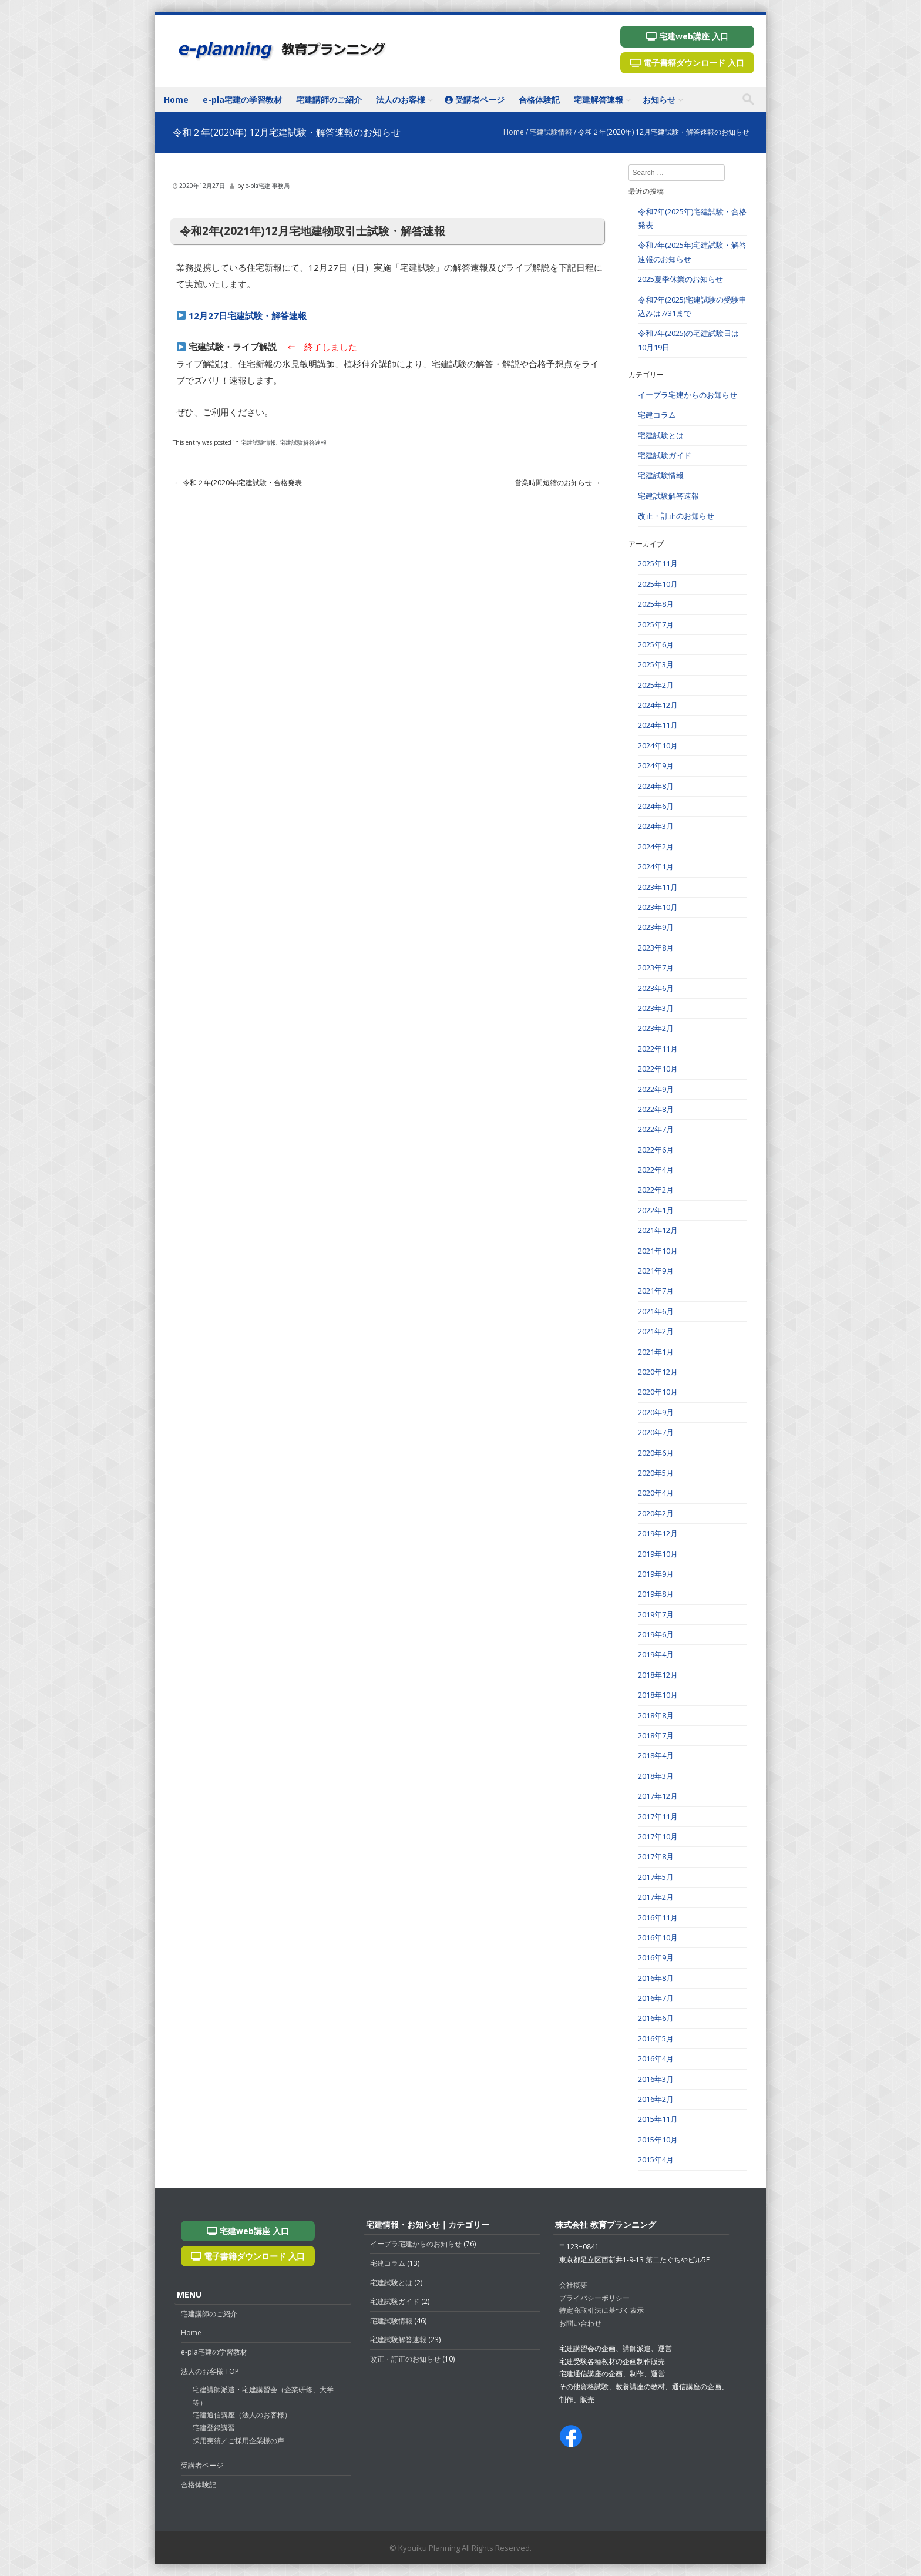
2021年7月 (656, 1290)
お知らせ (659, 99)
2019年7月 (656, 1614)
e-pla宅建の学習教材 (242, 99)
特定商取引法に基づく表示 (601, 2310)
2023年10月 (658, 907)
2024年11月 (658, 725)
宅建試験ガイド (664, 455)
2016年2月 (656, 2099)
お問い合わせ (580, 2323)
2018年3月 (656, 1776)
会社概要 (573, 2285)
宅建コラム (657, 414)
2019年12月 (658, 1533)
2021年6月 (656, 1311)
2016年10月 (658, 1937)
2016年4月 (656, 2058)
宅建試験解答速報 (303, 442)
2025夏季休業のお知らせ (680, 279)
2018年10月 (658, 1695)
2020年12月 (658, 1371)
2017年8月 (656, 1856)
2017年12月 (658, 1796)
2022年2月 (656, 1189)
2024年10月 (658, 745)
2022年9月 (656, 1089)
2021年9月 (656, 1270)
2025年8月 (656, 604)
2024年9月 (656, 765)
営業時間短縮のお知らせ (558, 483)
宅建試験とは (661, 435)
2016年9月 (656, 1957)
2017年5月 (656, 1877)
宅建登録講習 (214, 2428)
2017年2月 (656, 1897)
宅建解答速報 (598, 99)
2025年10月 (658, 584)
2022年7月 (656, 1129)
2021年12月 (658, 1230)
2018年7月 (656, 1735)
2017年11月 (658, 1816)
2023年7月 (656, 967)
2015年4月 (656, 2159)
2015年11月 (658, 2119)
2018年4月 (656, 1755)
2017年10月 (658, 1836)
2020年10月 (658, 1391)
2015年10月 (658, 2139)
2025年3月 (656, 664)
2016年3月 (656, 2079)
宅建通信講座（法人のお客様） (242, 2415)
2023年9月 (656, 927)
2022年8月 (656, 1109)
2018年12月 (658, 1675)
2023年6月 (656, 988)
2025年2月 (656, 685)
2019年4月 (656, 1654)
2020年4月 (656, 1492)
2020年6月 (656, 1452)
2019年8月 (656, 1593)
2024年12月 (658, 705)
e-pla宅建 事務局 (268, 186)
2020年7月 (656, 1432)
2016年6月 (656, 2018)
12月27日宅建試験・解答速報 (242, 315)
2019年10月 (658, 1554)
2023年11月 (658, 887)
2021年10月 (658, 1250)
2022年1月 (656, 1210)
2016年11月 (658, 1917)
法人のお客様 (400, 99)
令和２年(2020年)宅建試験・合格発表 (238, 483)
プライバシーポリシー (594, 2298)
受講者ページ (475, 99)
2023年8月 (656, 947)
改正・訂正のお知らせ (676, 516)
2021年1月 (656, 1351)
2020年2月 (656, 1513)
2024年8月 (656, 786)
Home (176, 99)
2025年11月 (658, 563)
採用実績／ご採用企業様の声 (238, 2441)
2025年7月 (656, 624)
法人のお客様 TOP (210, 2371)
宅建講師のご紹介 (329, 99)
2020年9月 (656, 1412)
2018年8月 (656, 1715)
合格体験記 (539, 99)
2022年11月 (658, 1048)
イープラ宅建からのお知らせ (687, 394)
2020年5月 (656, 1472)
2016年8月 (656, 1978)
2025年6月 (656, 644)
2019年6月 (656, 1634)
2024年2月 (656, 846)
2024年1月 (656, 866)
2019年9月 (656, 1574)
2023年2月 (656, 1028)
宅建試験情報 (551, 132)
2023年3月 (656, 1008)
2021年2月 (656, 1331)
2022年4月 (656, 1169)
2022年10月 (658, 1068)
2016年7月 (656, 1998)
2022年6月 (656, 1149)
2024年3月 (656, 826)
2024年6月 (656, 806)
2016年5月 (656, 2038)
